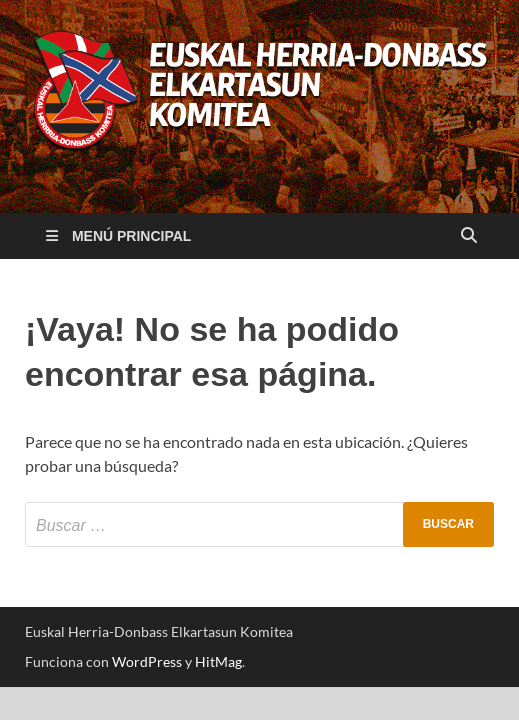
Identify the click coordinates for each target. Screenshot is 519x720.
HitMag (218, 661)
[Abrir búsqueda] (469, 236)
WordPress (147, 661)
